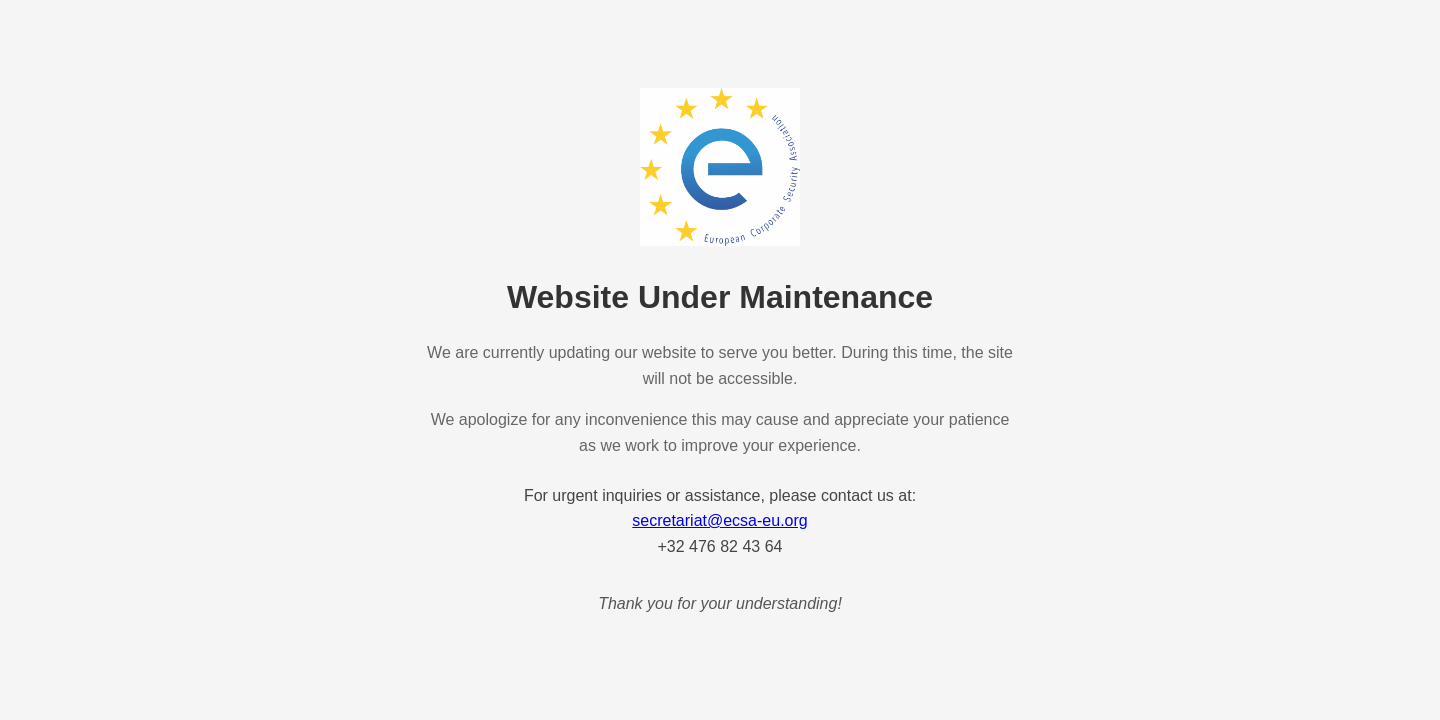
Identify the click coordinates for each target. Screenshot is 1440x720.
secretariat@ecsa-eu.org (719, 520)
